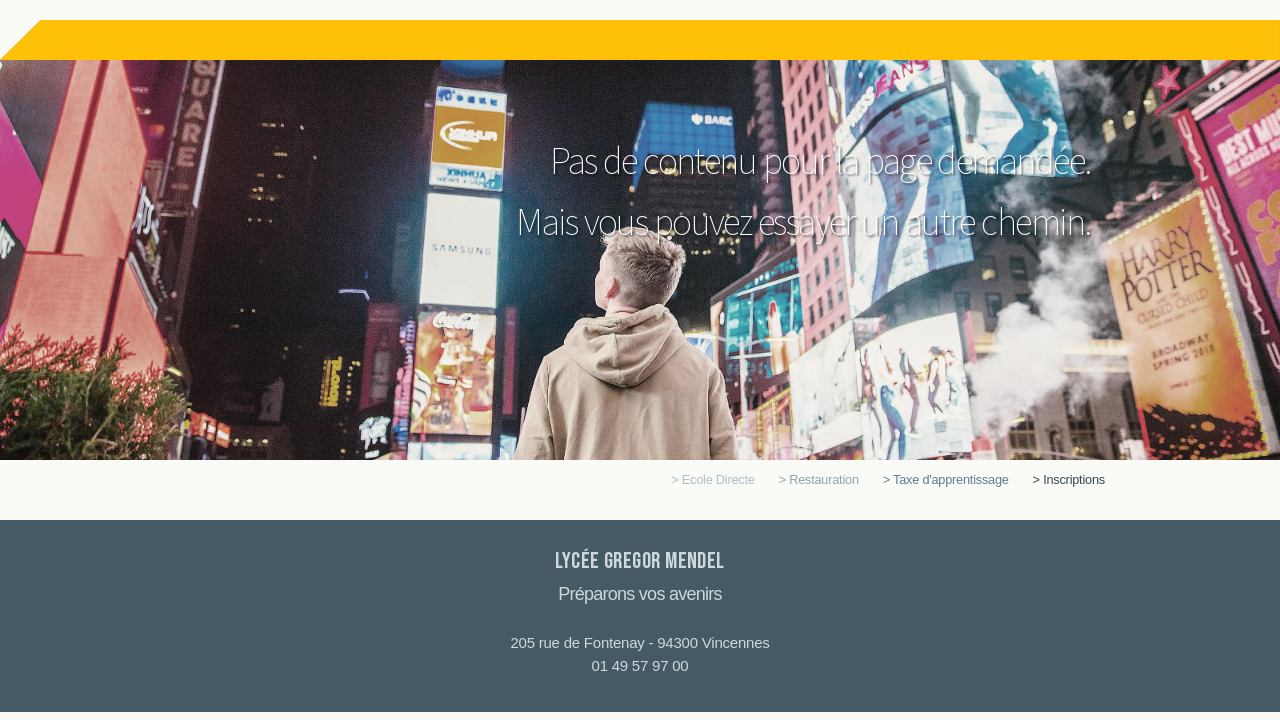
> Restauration (819, 479)
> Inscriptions (1069, 479)
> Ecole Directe (712, 479)
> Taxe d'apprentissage (946, 479)
